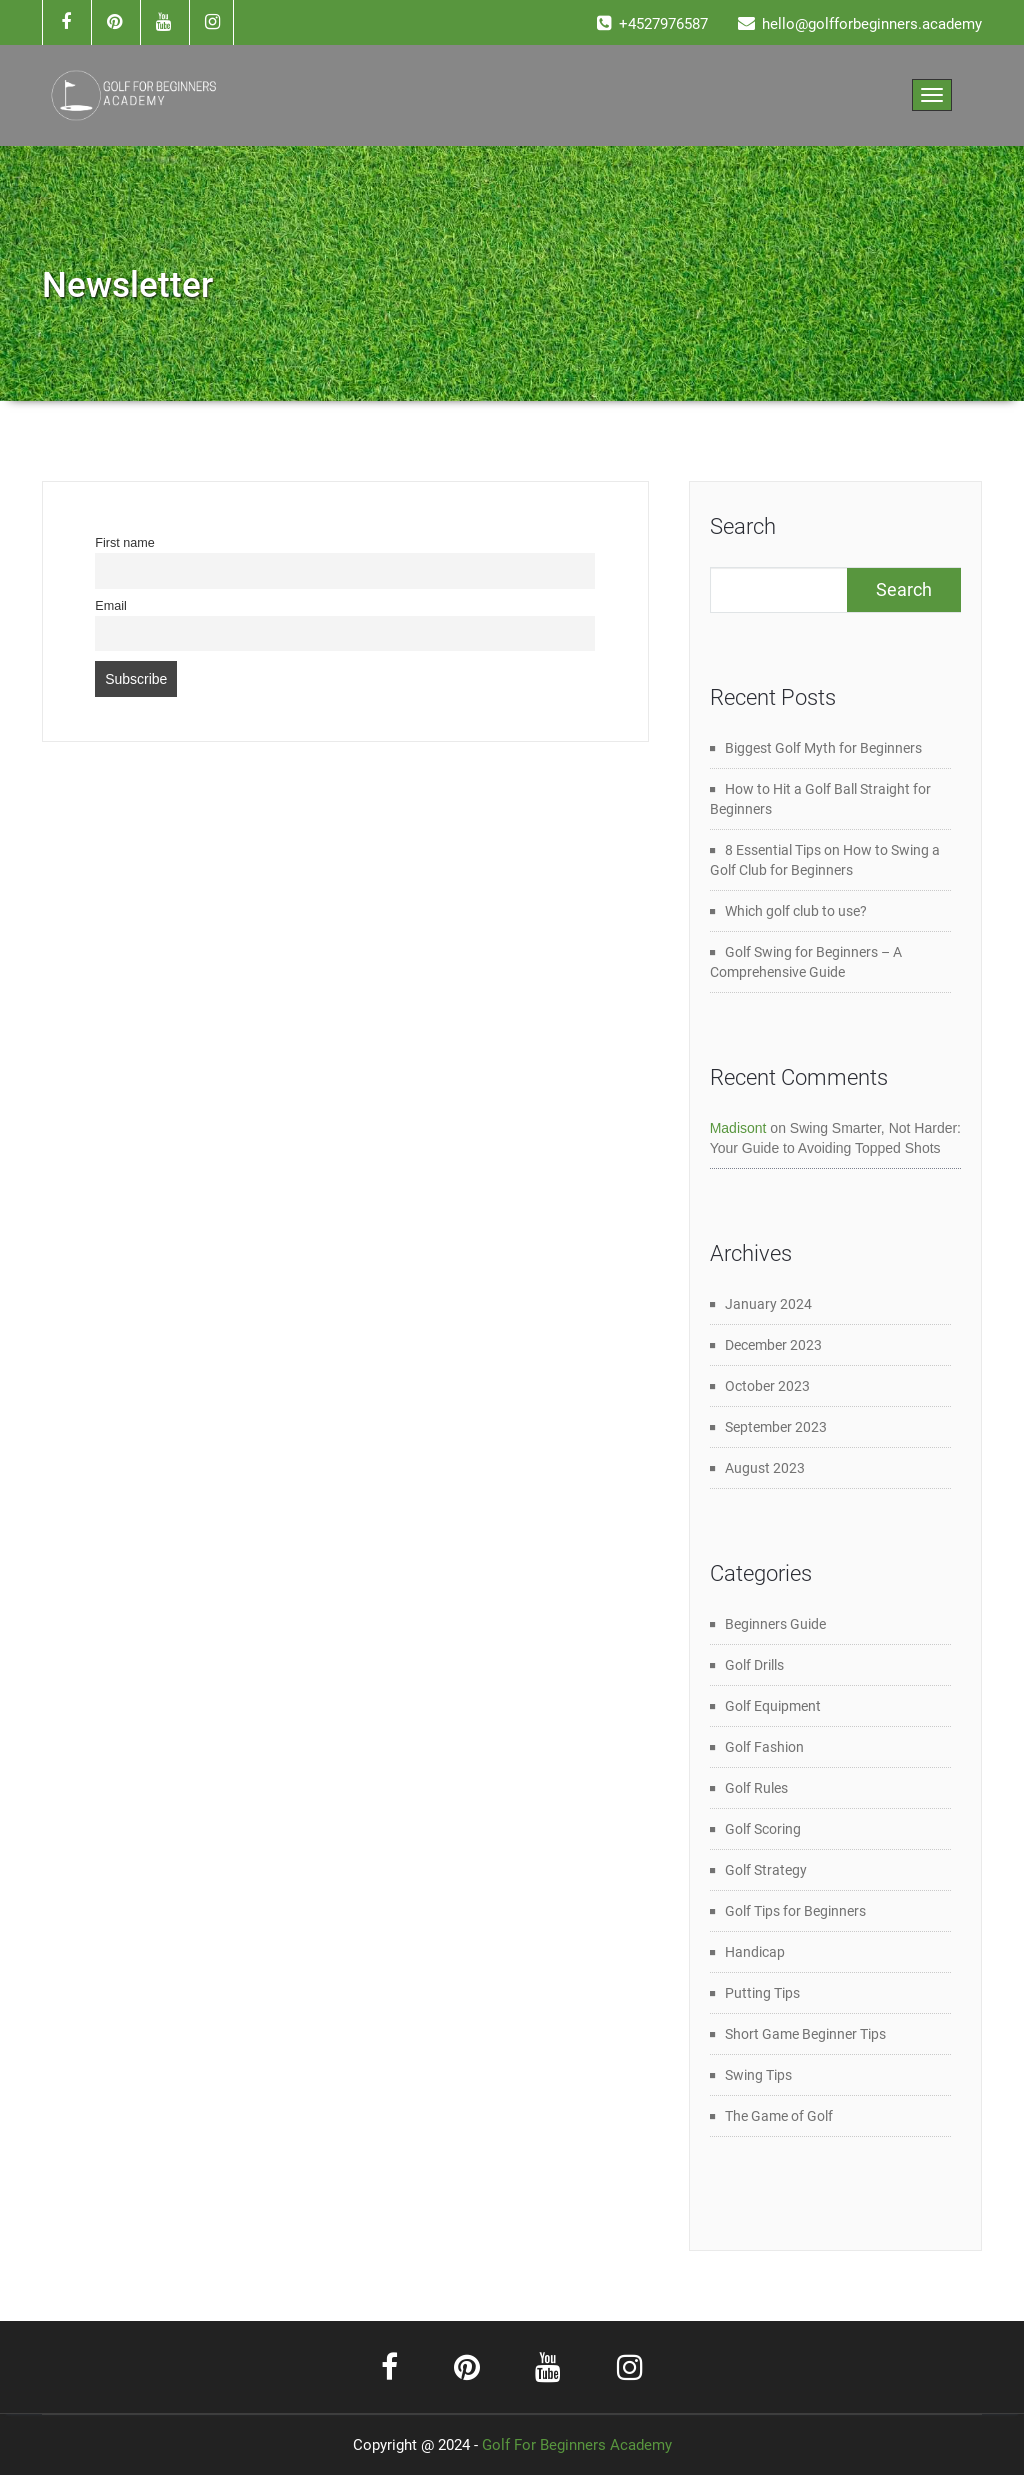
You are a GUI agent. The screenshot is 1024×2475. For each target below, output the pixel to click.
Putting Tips (762, 1993)
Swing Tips (758, 2075)
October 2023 (767, 1386)
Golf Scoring (763, 1829)
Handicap (755, 1952)
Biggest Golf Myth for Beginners (823, 748)
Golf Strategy (766, 1870)
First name (124, 543)
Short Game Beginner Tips (805, 2034)
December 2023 (773, 1345)
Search (743, 526)
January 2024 (768, 1304)
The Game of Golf (779, 2116)
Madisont (738, 1128)
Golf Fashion (764, 1747)
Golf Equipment (773, 1706)
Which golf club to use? (796, 911)
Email (111, 606)
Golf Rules (756, 1788)
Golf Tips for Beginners (795, 1911)
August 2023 (765, 1468)
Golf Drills (754, 1665)
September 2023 (776, 1427)
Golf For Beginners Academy (577, 2445)
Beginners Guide (775, 1624)
